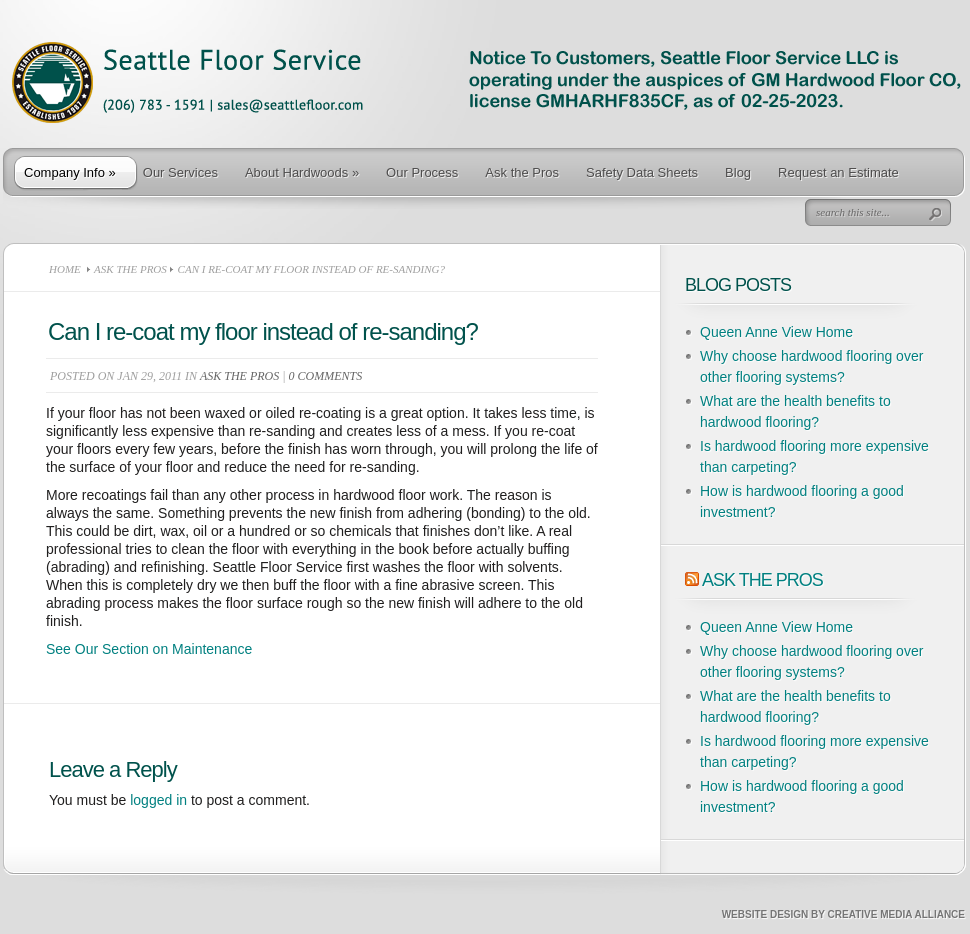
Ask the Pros (522, 172)
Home (65, 269)
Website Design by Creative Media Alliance (843, 914)
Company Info (70, 172)
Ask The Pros (762, 580)
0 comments (326, 376)
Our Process (422, 172)
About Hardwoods (302, 172)
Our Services (180, 172)
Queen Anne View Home (776, 332)
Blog (738, 172)
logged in (158, 800)
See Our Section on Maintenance (149, 649)
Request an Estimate (838, 172)
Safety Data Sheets (642, 172)
